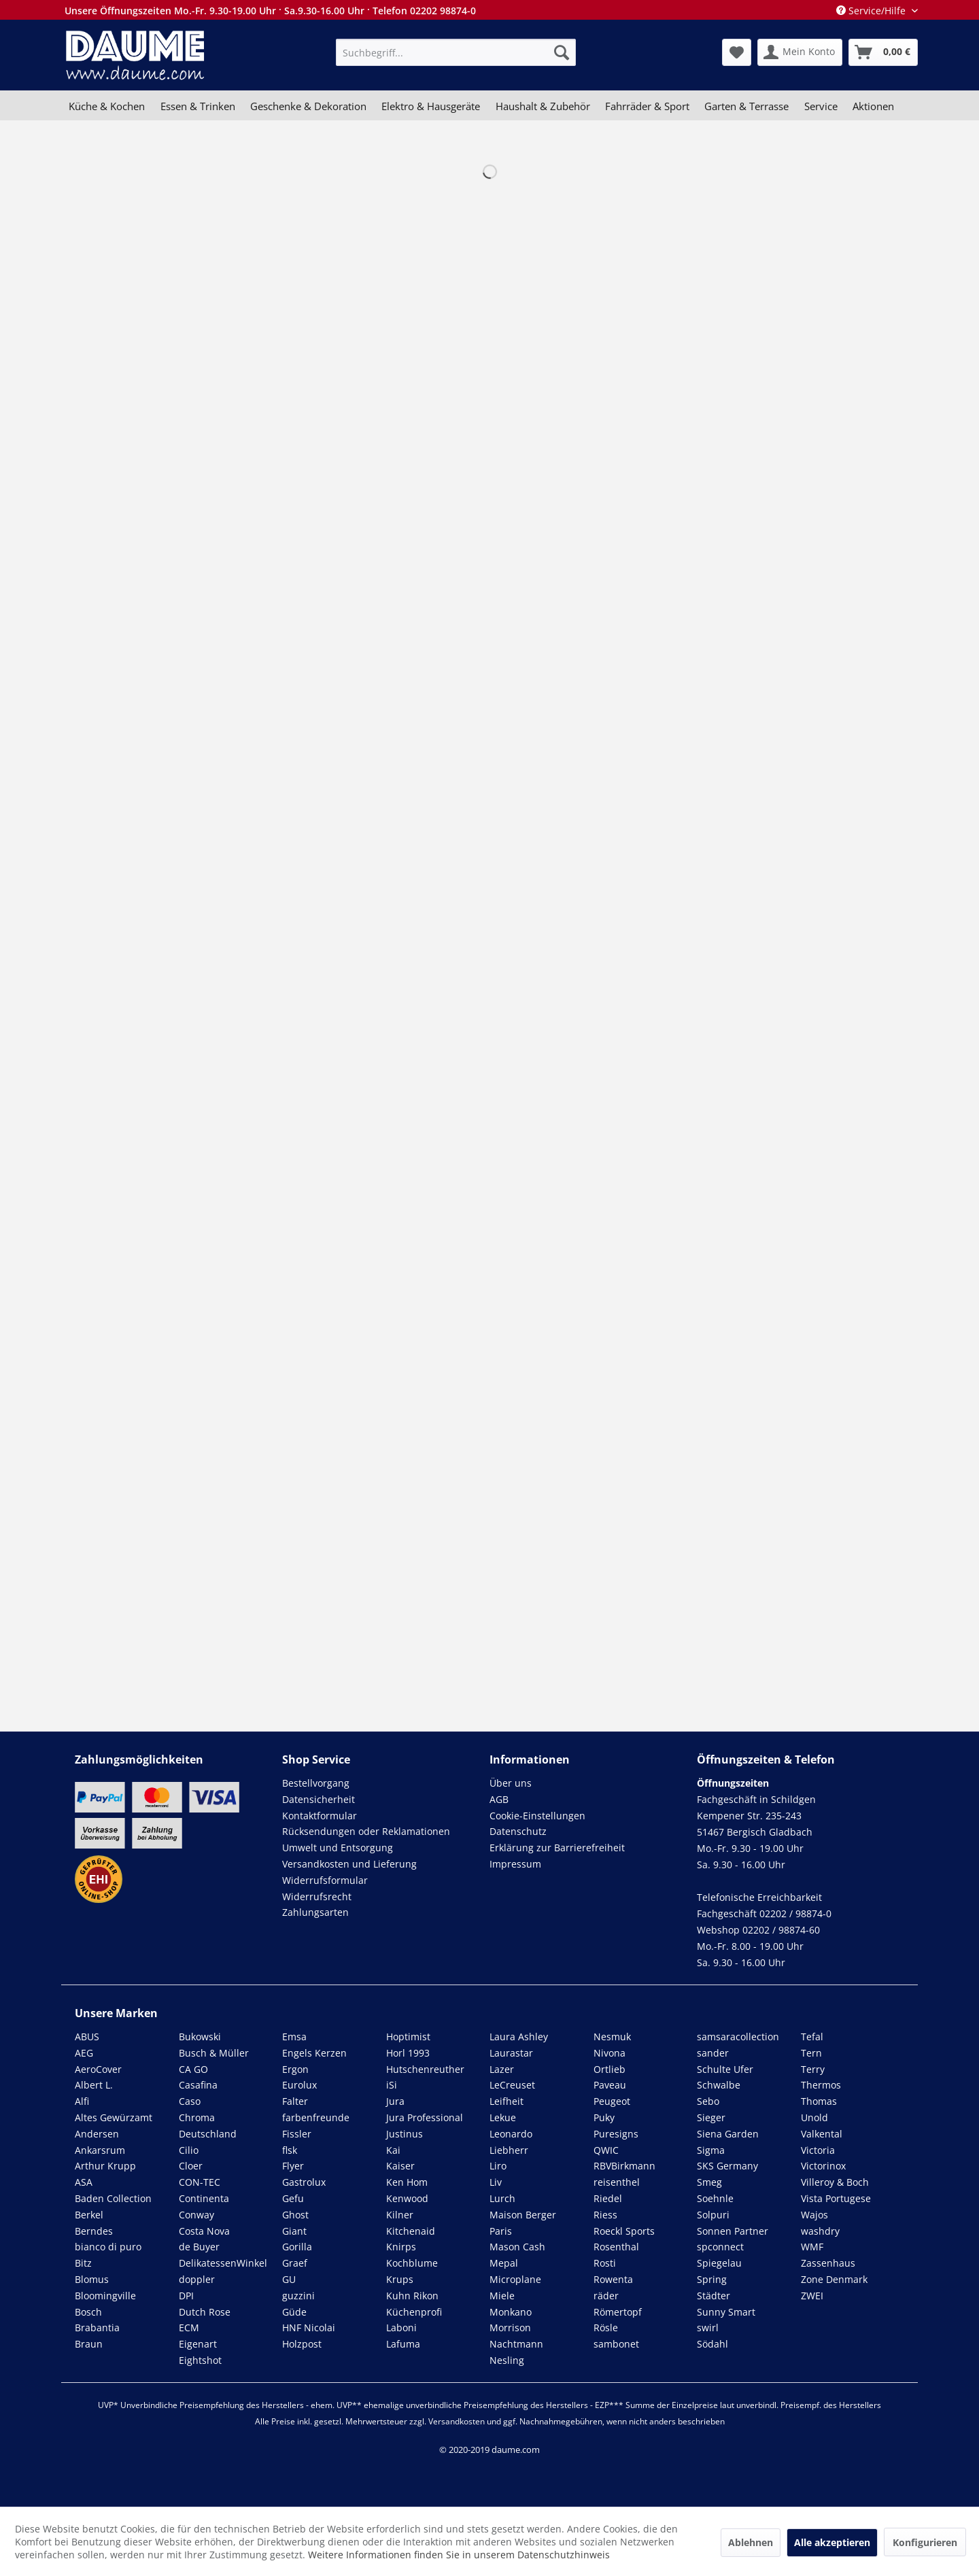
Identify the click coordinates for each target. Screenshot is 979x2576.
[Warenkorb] (883, 52)
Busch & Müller (214, 2052)
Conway (196, 2214)
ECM (189, 2327)
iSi (391, 2084)
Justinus (404, 2133)
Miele (502, 2295)
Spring (712, 2279)
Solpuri (713, 2214)
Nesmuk (612, 2036)
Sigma (711, 2150)
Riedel (608, 2198)
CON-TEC (199, 2182)
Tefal (812, 2036)
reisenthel (617, 2182)
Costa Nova (204, 2231)
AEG (84, 2052)
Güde (294, 2311)
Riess (605, 2214)
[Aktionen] (873, 106)
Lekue (503, 2117)
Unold (814, 2117)
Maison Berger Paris (523, 2222)
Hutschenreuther (425, 2069)
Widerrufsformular (325, 1880)
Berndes (94, 2231)
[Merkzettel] (736, 52)
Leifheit (506, 2101)
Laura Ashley (519, 2036)
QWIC (606, 2150)
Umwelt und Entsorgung (337, 1847)
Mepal (504, 2262)
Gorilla (297, 2246)
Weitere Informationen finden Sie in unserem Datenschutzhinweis (459, 2554)
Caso (190, 2101)
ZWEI (812, 2295)
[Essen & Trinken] (197, 106)
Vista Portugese (836, 2198)
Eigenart (198, 2343)
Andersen (97, 2133)
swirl (708, 2327)
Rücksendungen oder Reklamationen (366, 1831)
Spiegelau (719, 2262)
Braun (89, 2343)
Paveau (610, 2084)
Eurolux (299, 2084)
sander (713, 2052)
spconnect (720, 2246)
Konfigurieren (925, 2542)
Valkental (821, 2133)
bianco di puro (108, 2246)
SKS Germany (727, 2165)
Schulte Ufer (725, 2069)
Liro (498, 2165)
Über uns (511, 1782)
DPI (186, 2295)
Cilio (189, 2150)
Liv (496, 2182)
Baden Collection (113, 2198)
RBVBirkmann (624, 2165)
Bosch (88, 2311)
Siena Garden (728, 2133)
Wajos (814, 2214)
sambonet (616, 2343)
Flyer (293, 2165)
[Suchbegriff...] (456, 52)
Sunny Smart (726, 2311)
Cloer (191, 2165)
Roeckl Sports (624, 2231)
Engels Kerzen (314, 2052)
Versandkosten (456, 2421)
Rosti (605, 2262)
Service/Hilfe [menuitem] (872, 10)
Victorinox (823, 2165)
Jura (395, 2101)
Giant (294, 2231)
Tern (811, 2052)
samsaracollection (738, 2036)
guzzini (298, 2295)
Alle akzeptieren (832, 2542)
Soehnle (715, 2198)
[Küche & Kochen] (106, 106)
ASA (83, 2182)
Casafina (198, 2084)
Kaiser (400, 2165)
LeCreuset (512, 2084)
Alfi (82, 2101)
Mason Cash (517, 2246)
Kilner (399, 2214)
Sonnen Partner (732, 2231)
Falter (295, 2101)
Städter (713, 2295)
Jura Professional (424, 2117)
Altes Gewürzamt (113, 2117)
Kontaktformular (319, 1815)
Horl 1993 (408, 2052)
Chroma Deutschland (208, 2125)
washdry (820, 2231)
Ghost (295, 2214)
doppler (197, 2279)
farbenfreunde (315, 2117)
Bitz (83, 2262)
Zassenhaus (828, 2262)
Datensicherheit (318, 1799)
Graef (294, 2262)
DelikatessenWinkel (223, 2262)
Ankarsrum (100, 2150)
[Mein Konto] (799, 52)
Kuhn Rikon (412, 2295)
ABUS (87, 2036)
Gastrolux (304, 2182)
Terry (813, 2069)
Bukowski (200, 2036)
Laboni (401, 2327)
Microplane (515, 2279)
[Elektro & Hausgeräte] (430, 106)
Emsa (294, 2036)
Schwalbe (718, 2084)
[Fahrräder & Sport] (647, 106)
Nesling (507, 2360)
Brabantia (97, 2327)
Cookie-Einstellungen (537, 1815)
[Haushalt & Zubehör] (543, 106)
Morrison (510, 2327)
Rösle (606, 2327)
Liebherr (509, 2150)
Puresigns (616, 2133)
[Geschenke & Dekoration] (308, 106)
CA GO (193, 2069)
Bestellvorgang (315, 1782)
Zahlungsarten (315, 1912)
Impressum (515, 1863)
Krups (399, 2279)
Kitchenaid (410, 2231)
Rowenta (613, 2279)
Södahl (712, 2343)
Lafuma (403, 2343)
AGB (499, 1799)
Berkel (89, 2214)
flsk (289, 2150)
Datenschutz (518, 1831)
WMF (812, 2246)
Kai (393, 2150)
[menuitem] (456, 52)
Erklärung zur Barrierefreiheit (557, 1847)
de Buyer (199, 2246)
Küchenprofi (414, 2311)
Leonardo (511, 2133)
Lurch (502, 2198)
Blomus (92, 2279)
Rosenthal (616, 2246)
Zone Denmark (834, 2279)
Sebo (708, 2101)
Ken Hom (407, 2182)
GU (289, 2279)
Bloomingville (105, 2295)
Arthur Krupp (105, 2165)
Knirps (401, 2246)
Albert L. (94, 2084)
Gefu (293, 2198)
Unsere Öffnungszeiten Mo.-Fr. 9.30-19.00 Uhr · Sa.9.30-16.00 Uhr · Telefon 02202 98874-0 (270, 10)
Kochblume (412, 2262)
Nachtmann (516, 2343)
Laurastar (511, 2052)
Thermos (821, 2084)
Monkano (511, 2311)
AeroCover (98, 2069)
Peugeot (612, 2101)
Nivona (609, 2052)
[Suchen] (561, 52)
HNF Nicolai (308, 2327)
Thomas (819, 2101)
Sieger (711, 2117)
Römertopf (618, 2311)
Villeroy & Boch (835, 2182)
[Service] (821, 106)
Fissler (296, 2133)
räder (606, 2295)
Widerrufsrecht (316, 1896)
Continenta (204, 2198)
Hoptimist (408, 2036)
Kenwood (407, 2198)
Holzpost (302, 2343)
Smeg (709, 2182)
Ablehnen (750, 2542)
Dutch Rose (204, 2311)
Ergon (295, 2069)
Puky (604, 2117)
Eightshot (200, 2360)
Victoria (818, 2150)
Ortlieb (609, 2069)
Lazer (502, 2069)
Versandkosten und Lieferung (349, 1863)
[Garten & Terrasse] (746, 106)
